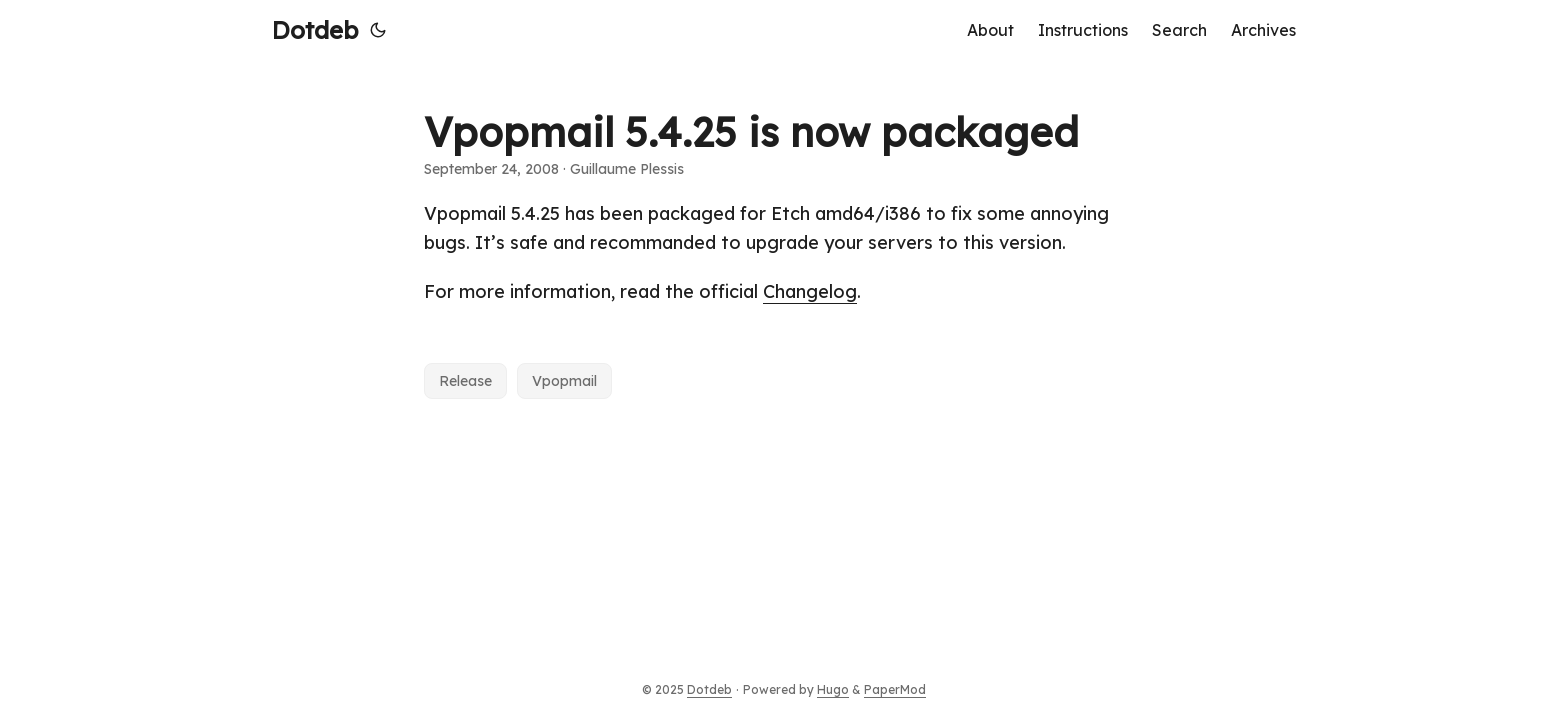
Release (465, 381)
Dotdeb (315, 30)
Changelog (810, 291)
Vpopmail (564, 381)
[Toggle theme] (378, 30)
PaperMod (895, 689)
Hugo (833, 689)
